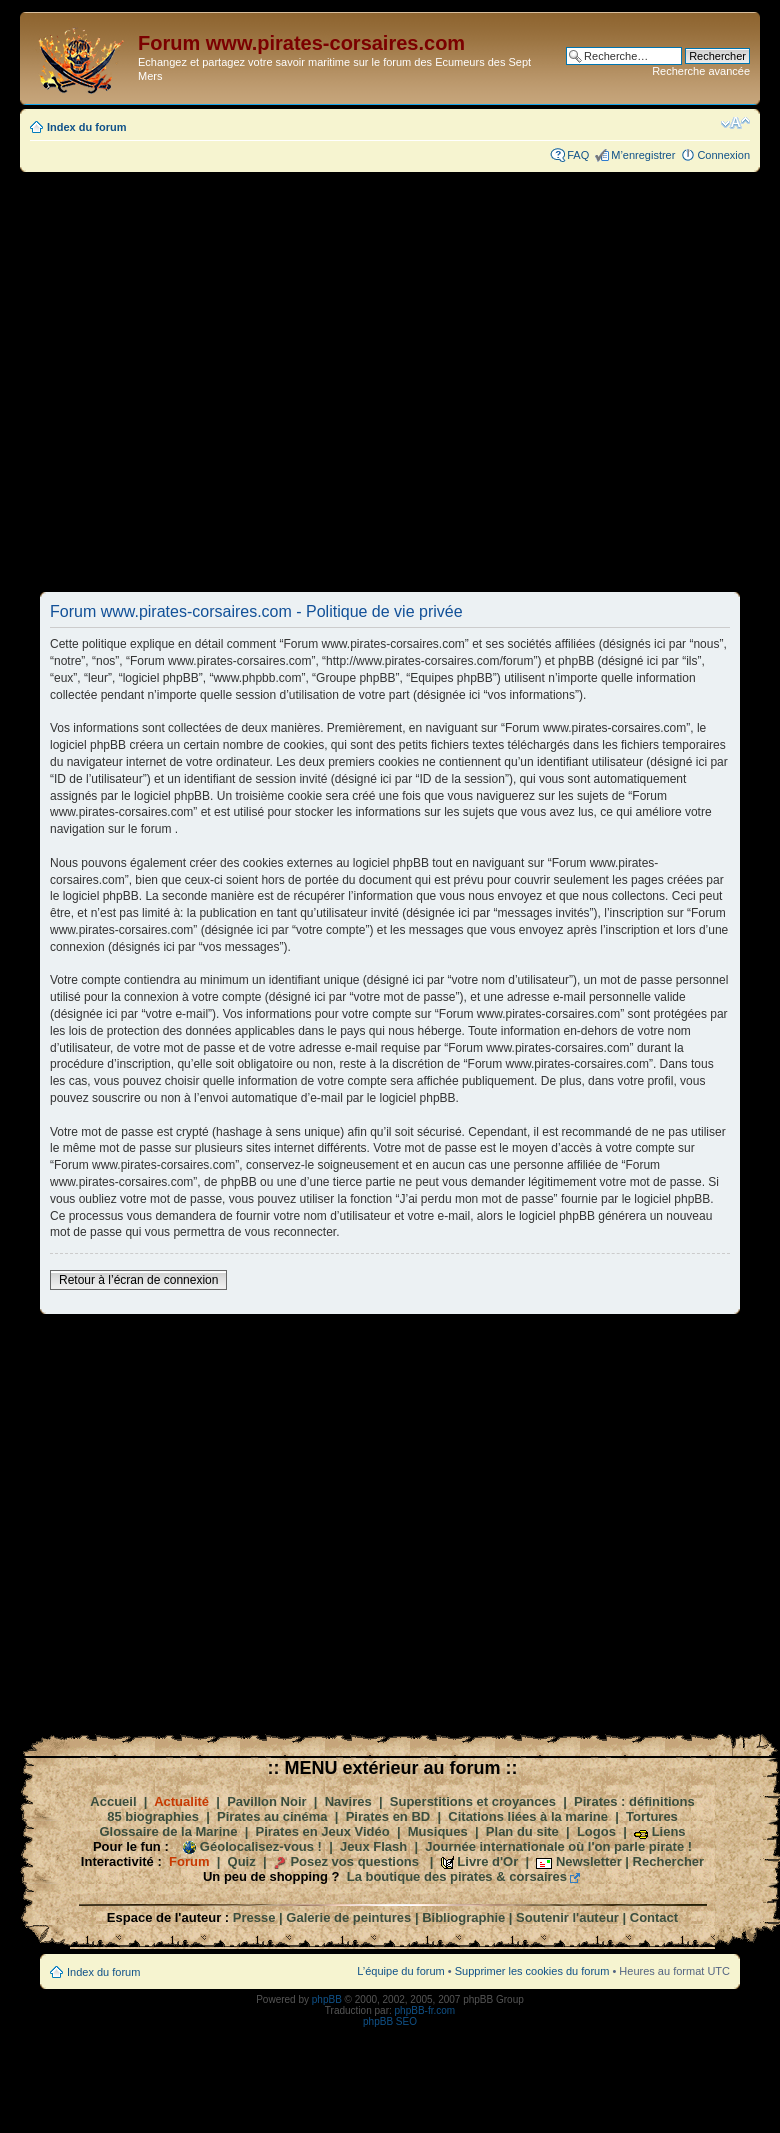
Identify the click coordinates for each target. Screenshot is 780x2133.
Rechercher (669, 1861)
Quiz (242, 1861)
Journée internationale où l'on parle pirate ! (558, 1846)
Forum (189, 1861)
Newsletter (589, 1861)
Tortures (652, 1816)
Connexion (723, 155)
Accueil (113, 1801)
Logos (596, 1831)
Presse (254, 1917)
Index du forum (86, 127)
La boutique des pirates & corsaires (457, 1876)
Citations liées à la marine (528, 1816)
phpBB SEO (390, 2021)
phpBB (327, 1999)
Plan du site (522, 1831)
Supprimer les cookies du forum (532, 1971)
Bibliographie (463, 1917)
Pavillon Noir (266, 1801)
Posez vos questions (354, 1861)
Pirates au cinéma (272, 1816)
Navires (348, 1801)
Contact (654, 1917)
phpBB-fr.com (425, 2010)
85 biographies (153, 1816)
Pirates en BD (388, 1816)
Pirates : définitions (634, 1801)
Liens (669, 1831)
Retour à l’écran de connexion (138, 1280)
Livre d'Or (487, 1861)
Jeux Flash (373, 1846)
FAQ (578, 155)
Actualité (181, 1801)
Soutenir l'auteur (567, 1917)
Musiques (438, 1831)
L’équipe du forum (400, 1971)
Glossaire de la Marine (168, 1831)
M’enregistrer (643, 155)
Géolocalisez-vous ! (261, 1846)
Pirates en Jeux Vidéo (323, 1831)
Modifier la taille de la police (735, 123)
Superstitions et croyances (473, 1801)
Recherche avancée (701, 71)
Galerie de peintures (348, 1917)
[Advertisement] (249, 381)
